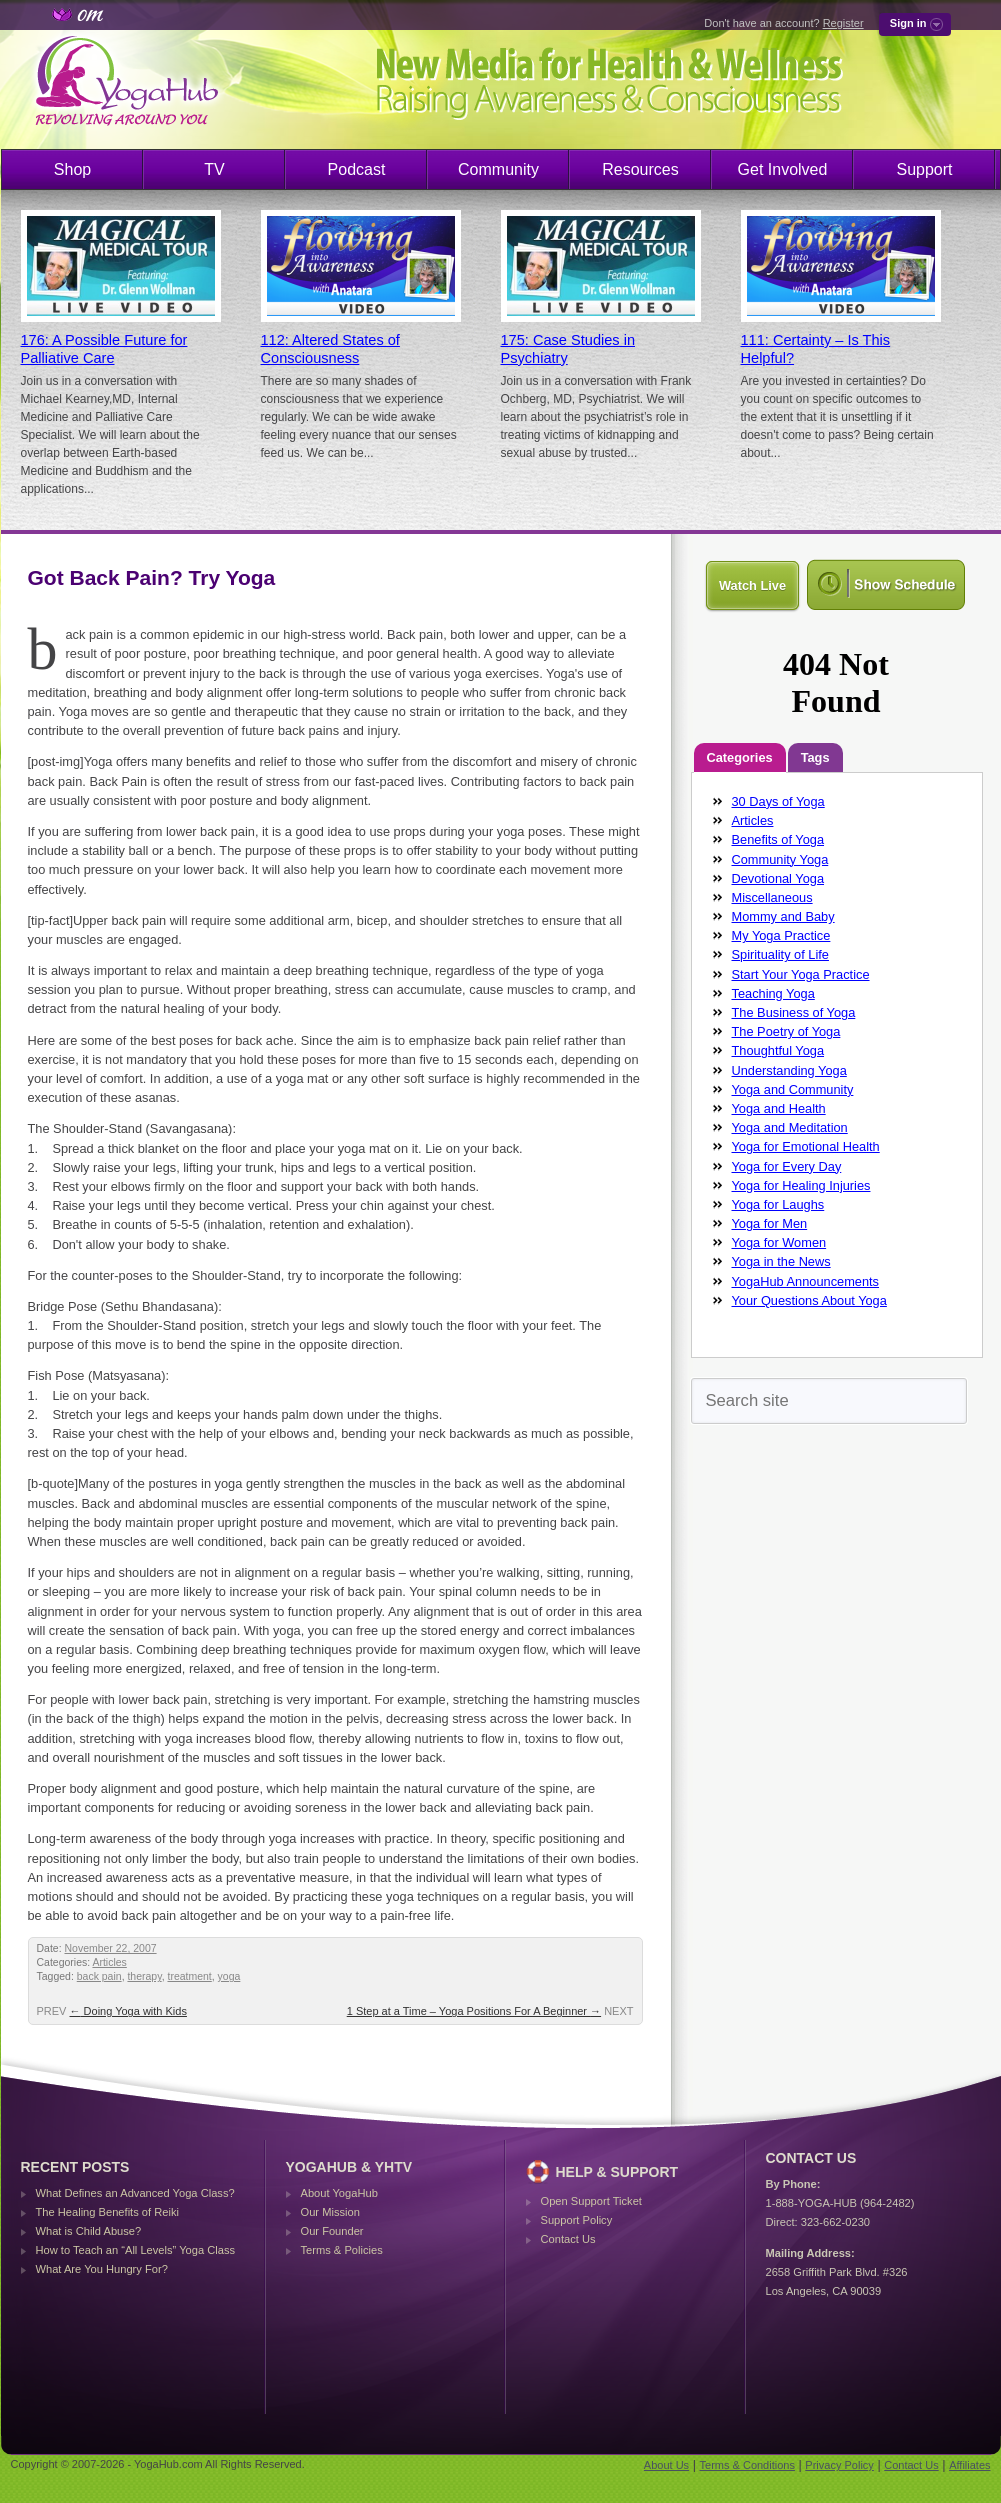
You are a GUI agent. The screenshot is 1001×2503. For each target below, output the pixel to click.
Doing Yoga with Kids (128, 2011)
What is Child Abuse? (89, 2231)
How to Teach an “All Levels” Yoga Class (136, 2250)
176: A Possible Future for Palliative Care (104, 349)
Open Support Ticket (591, 2201)
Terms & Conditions (747, 2465)
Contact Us (568, 2239)
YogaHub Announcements (806, 1281)
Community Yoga (780, 859)
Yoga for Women (779, 1242)
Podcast (357, 169)
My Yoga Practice (781, 935)
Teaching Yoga (773, 993)
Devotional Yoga (778, 878)
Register (843, 23)
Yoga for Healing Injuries (801, 1185)
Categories (740, 757)
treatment (189, 1976)
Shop (72, 169)
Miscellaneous (772, 897)
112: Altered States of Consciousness (330, 349)
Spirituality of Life (780, 954)
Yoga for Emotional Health (806, 1146)
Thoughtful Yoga (778, 1050)
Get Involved (783, 169)
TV (214, 169)
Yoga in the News (781, 1261)
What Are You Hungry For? (102, 2269)
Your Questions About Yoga (809, 1300)
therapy (144, 1976)
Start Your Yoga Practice (801, 974)
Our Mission (330, 2212)
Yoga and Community (793, 1089)
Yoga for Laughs (778, 1204)
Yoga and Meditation (790, 1127)
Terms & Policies (342, 2250)
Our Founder (332, 2231)
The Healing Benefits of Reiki (107, 2212)
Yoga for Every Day (787, 1166)
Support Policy (577, 2220)
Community (498, 169)
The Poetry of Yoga (786, 1031)
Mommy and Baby (783, 916)
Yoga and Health (779, 1108)
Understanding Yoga (789, 1070)
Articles (109, 1962)
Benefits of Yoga (778, 839)
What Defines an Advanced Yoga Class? (135, 2193)
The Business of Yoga (794, 1012)
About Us (666, 2465)
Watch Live (752, 585)
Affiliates (969, 2465)
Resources (640, 169)
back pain (99, 1976)
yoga (229, 1976)
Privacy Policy (839, 2465)
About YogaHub (339, 2193)
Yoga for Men (770, 1223)
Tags (815, 757)
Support (924, 169)
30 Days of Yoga (778, 801)
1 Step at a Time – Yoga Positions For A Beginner (474, 2011)
